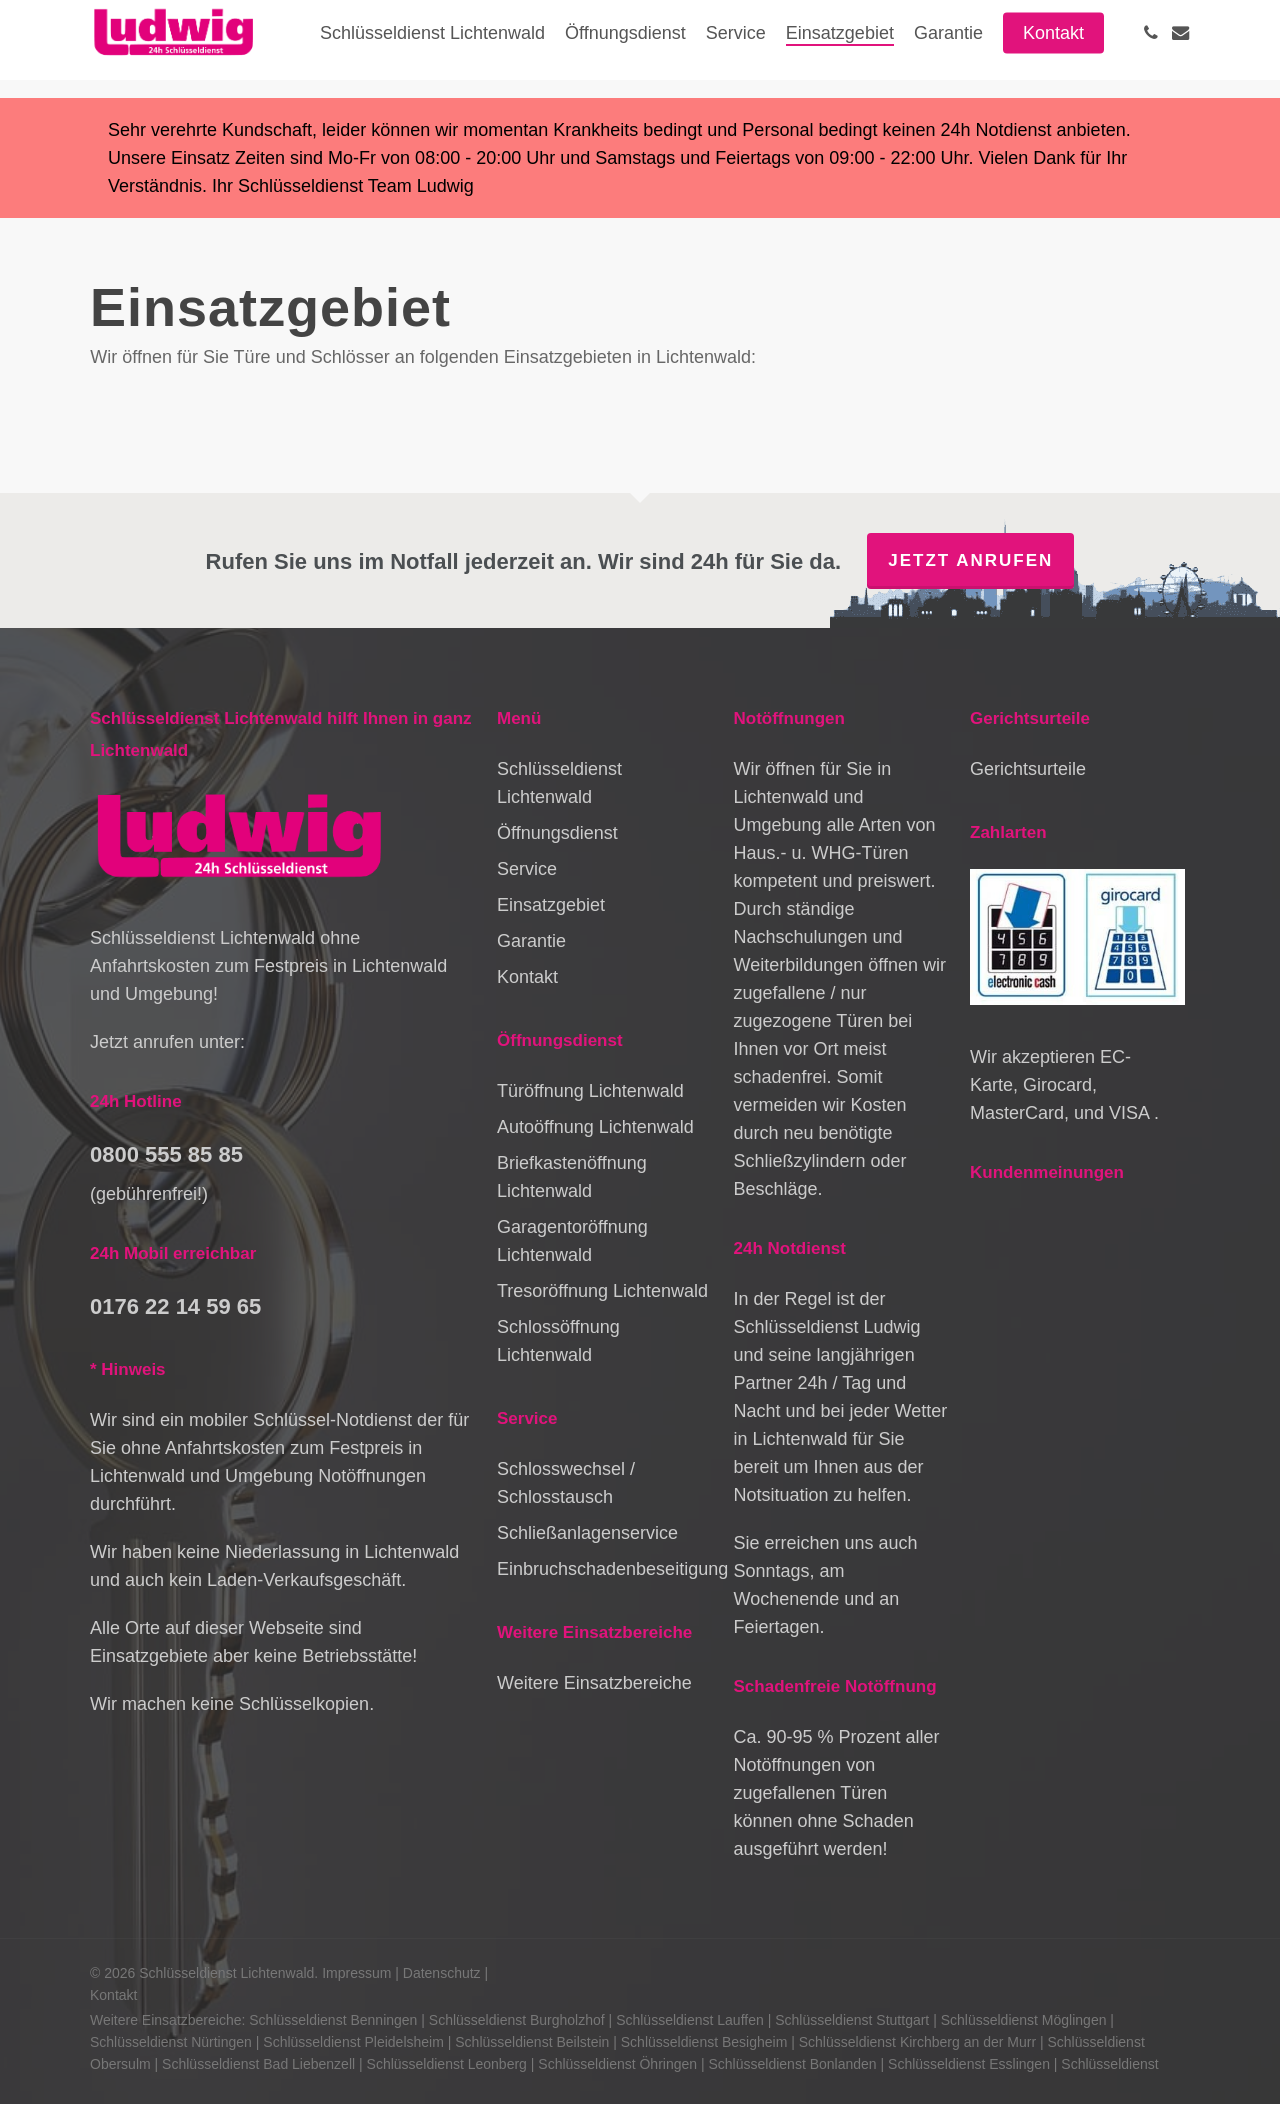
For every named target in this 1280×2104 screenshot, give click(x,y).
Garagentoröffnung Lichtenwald (572, 1241)
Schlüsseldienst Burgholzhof (517, 2020)
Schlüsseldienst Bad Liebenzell (258, 2064)
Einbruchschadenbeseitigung (604, 1569)
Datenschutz (442, 1973)
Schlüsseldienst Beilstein (532, 2042)
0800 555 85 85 (166, 1154)
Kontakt (527, 977)
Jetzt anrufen (970, 560)
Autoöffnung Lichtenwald (595, 1127)
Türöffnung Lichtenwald (590, 1091)
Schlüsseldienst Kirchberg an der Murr (917, 2042)
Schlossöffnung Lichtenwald (558, 1341)
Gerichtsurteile (1028, 769)
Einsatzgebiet (551, 905)
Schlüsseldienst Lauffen (690, 2020)
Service (527, 869)
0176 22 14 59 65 (175, 1306)
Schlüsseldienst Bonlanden (793, 2064)
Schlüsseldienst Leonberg (447, 2064)
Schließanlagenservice (587, 1533)
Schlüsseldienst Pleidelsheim (353, 2042)
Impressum (356, 1973)
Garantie (531, 941)
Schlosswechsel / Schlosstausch (566, 1483)
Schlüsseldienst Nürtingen (171, 2042)
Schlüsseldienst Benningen (333, 2020)
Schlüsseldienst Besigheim (704, 2042)
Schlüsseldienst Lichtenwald (559, 783)
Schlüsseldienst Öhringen (617, 2064)
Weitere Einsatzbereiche (594, 1683)
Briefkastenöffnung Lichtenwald (572, 1177)
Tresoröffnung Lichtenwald (602, 1291)
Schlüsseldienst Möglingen (1024, 2020)
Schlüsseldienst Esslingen (969, 2064)
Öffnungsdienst (557, 833)
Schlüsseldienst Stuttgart (852, 2020)
